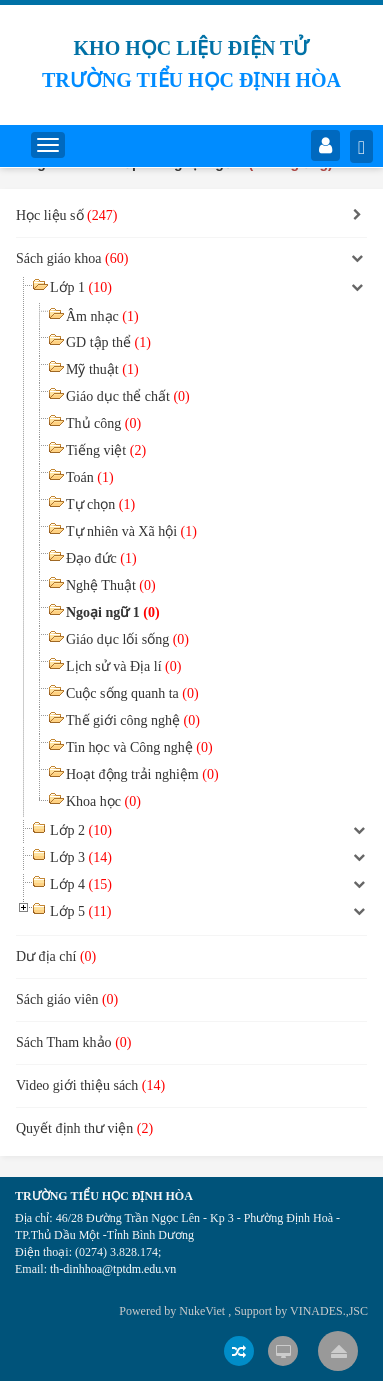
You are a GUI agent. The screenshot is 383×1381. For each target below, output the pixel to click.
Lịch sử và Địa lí (123, 666)
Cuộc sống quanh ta (132, 693)
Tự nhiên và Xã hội (131, 531)
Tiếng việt (106, 450)
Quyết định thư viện (84, 1128)
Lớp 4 (81, 884)
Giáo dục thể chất (128, 396)
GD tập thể (108, 342)
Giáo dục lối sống (127, 639)
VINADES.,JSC (329, 1311)
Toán (90, 477)
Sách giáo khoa (72, 258)
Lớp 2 (81, 830)
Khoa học (103, 801)
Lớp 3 (81, 857)
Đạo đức (101, 558)
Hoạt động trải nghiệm (142, 774)
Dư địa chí (56, 956)
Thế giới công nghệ (133, 720)
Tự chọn (100, 504)
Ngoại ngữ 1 (113, 612)
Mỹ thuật (102, 369)
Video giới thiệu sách (90, 1085)
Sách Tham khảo (73, 1042)
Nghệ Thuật (111, 585)
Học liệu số (66, 215)
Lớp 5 (80, 911)
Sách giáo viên (67, 999)
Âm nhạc (102, 316)
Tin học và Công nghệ (139, 747)
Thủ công (103, 423)
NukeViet (202, 1311)
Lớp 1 (81, 287)
